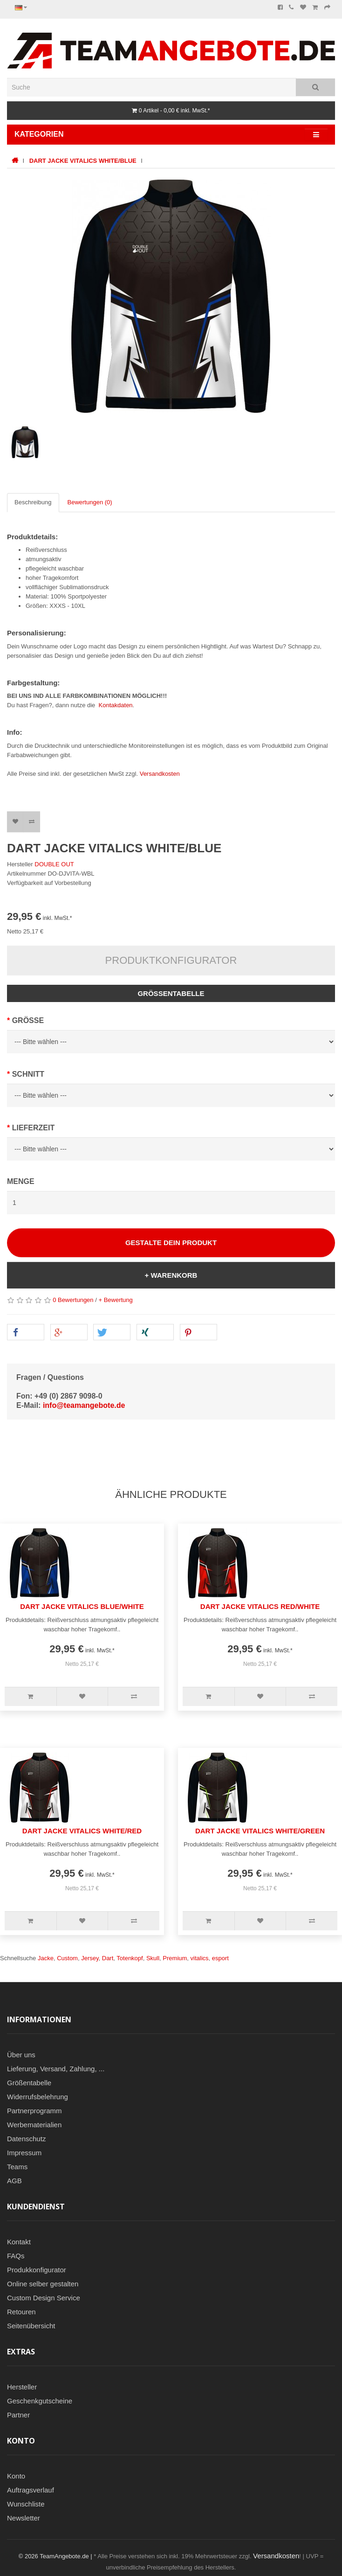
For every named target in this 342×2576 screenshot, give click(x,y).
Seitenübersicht (31, 2326)
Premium (175, 1958)
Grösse (28, 1020)
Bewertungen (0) (90, 502)
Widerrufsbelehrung (37, 2097)
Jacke (46, 1958)
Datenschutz (26, 2139)
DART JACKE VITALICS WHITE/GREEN (260, 1831)
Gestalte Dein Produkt (171, 1242)
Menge (20, 1181)
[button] (25, 1332)
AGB (14, 2181)
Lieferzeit (33, 1128)
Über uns (21, 2055)
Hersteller (22, 2387)
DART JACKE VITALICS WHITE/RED (82, 1831)
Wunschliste (26, 2504)
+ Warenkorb (171, 1275)
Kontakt (19, 2242)
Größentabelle (170, 993)
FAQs (16, 2256)
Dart (108, 1958)
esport (220, 1958)
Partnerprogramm (34, 2111)
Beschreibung (33, 502)
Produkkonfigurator (36, 2270)
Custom (67, 1958)
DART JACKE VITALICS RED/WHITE (260, 1606)
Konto (16, 2476)
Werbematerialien (34, 2125)
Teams (17, 2167)
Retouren (21, 2312)
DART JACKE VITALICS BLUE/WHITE (82, 1606)
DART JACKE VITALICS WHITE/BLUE (83, 160)
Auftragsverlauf (30, 2490)
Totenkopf (129, 1958)
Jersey (89, 1958)
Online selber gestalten (42, 2284)
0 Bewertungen (73, 1299)
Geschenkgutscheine (39, 2401)
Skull (152, 1958)
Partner (18, 2415)
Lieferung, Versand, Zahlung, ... (55, 2069)
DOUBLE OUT (54, 864)
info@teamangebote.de (84, 1405)
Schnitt (28, 1074)
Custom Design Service (43, 2298)
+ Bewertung (115, 1299)
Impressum (24, 2153)
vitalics (200, 1958)
